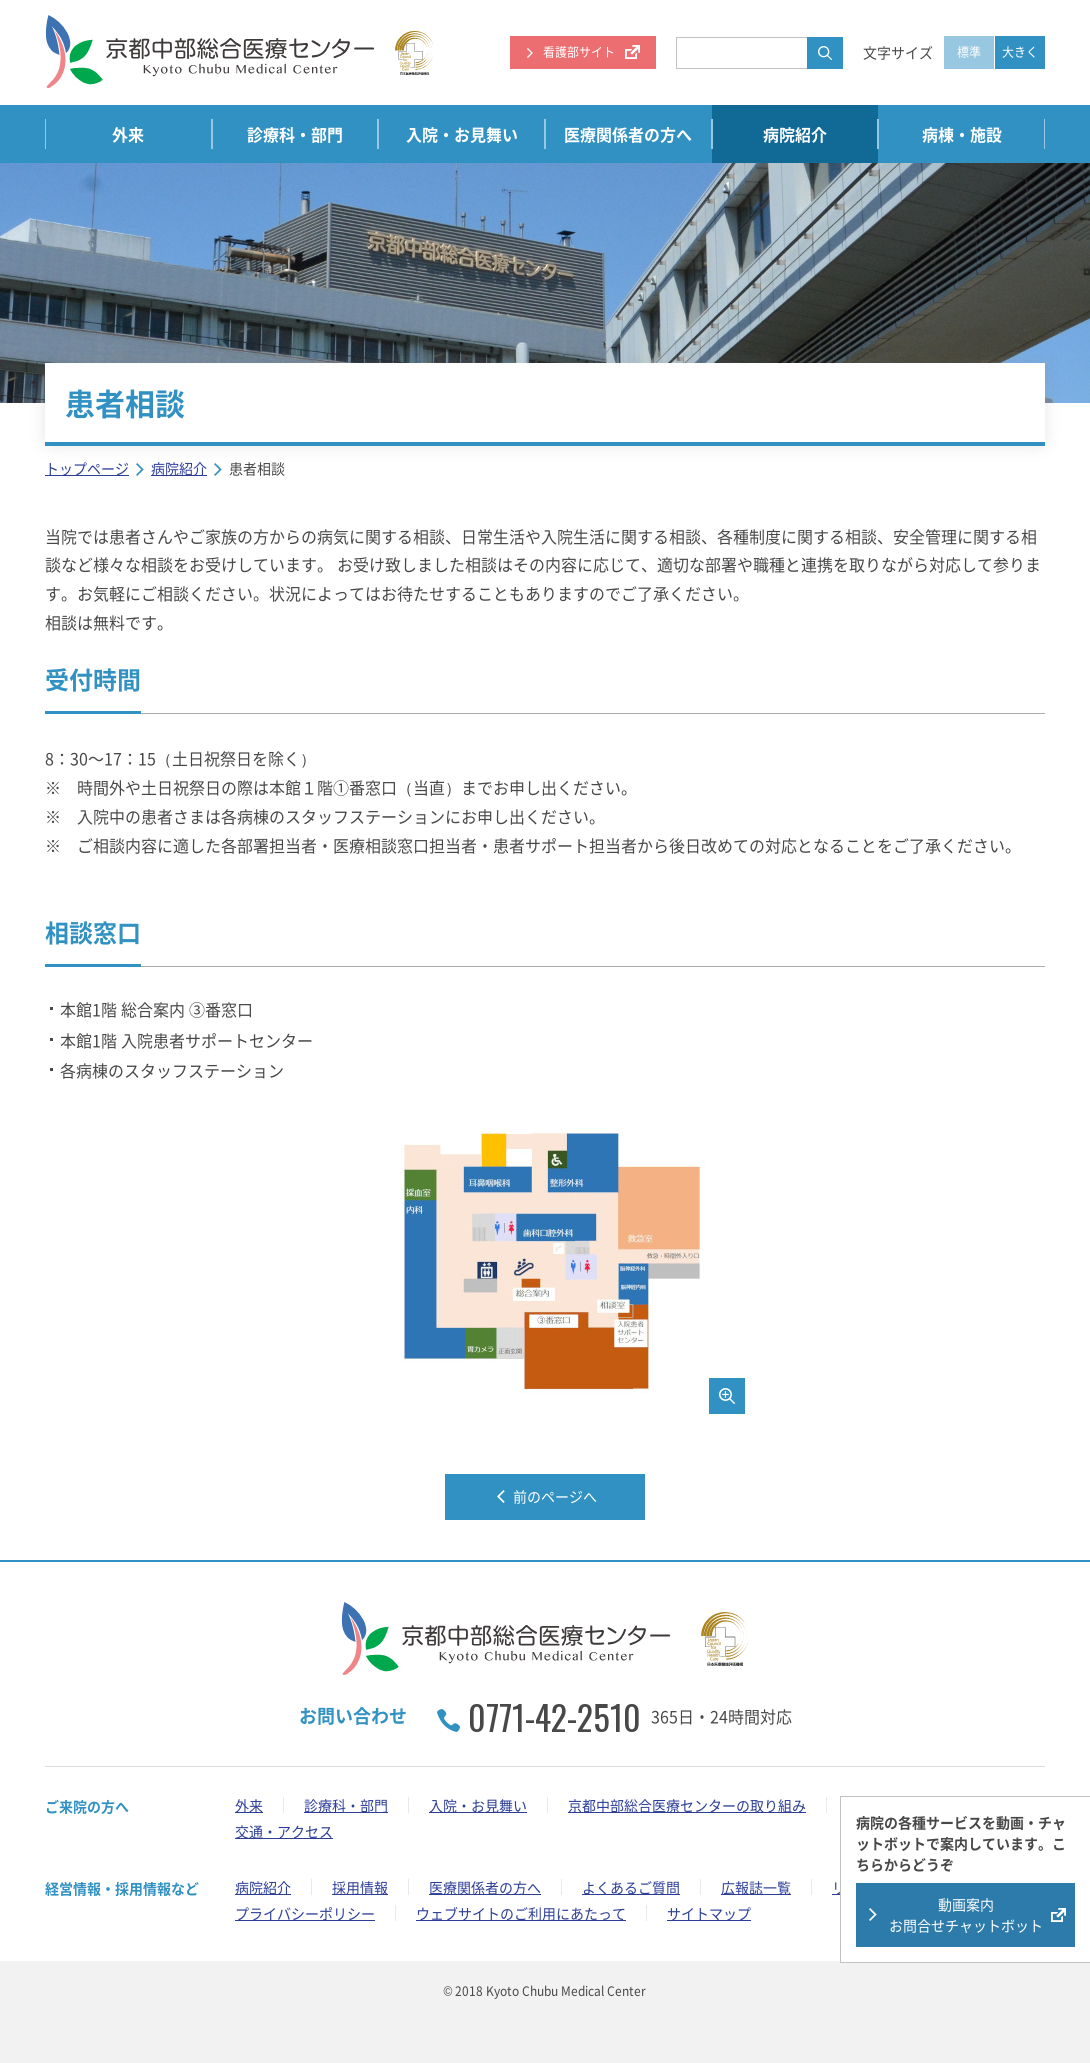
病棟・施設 (962, 134)
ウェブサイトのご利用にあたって (521, 1913)
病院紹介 (795, 134)
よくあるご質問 (631, 1887)
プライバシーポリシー (305, 1913)
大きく (1020, 52)
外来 (128, 134)
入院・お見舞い (462, 134)
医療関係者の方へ (628, 134)
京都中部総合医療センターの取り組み (687, 1805)
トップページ (87, 468)
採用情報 (360, 1887)
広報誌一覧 (756, 1887)
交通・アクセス (284, 1831)
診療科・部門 (295, 134)
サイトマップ (709, 1913)
